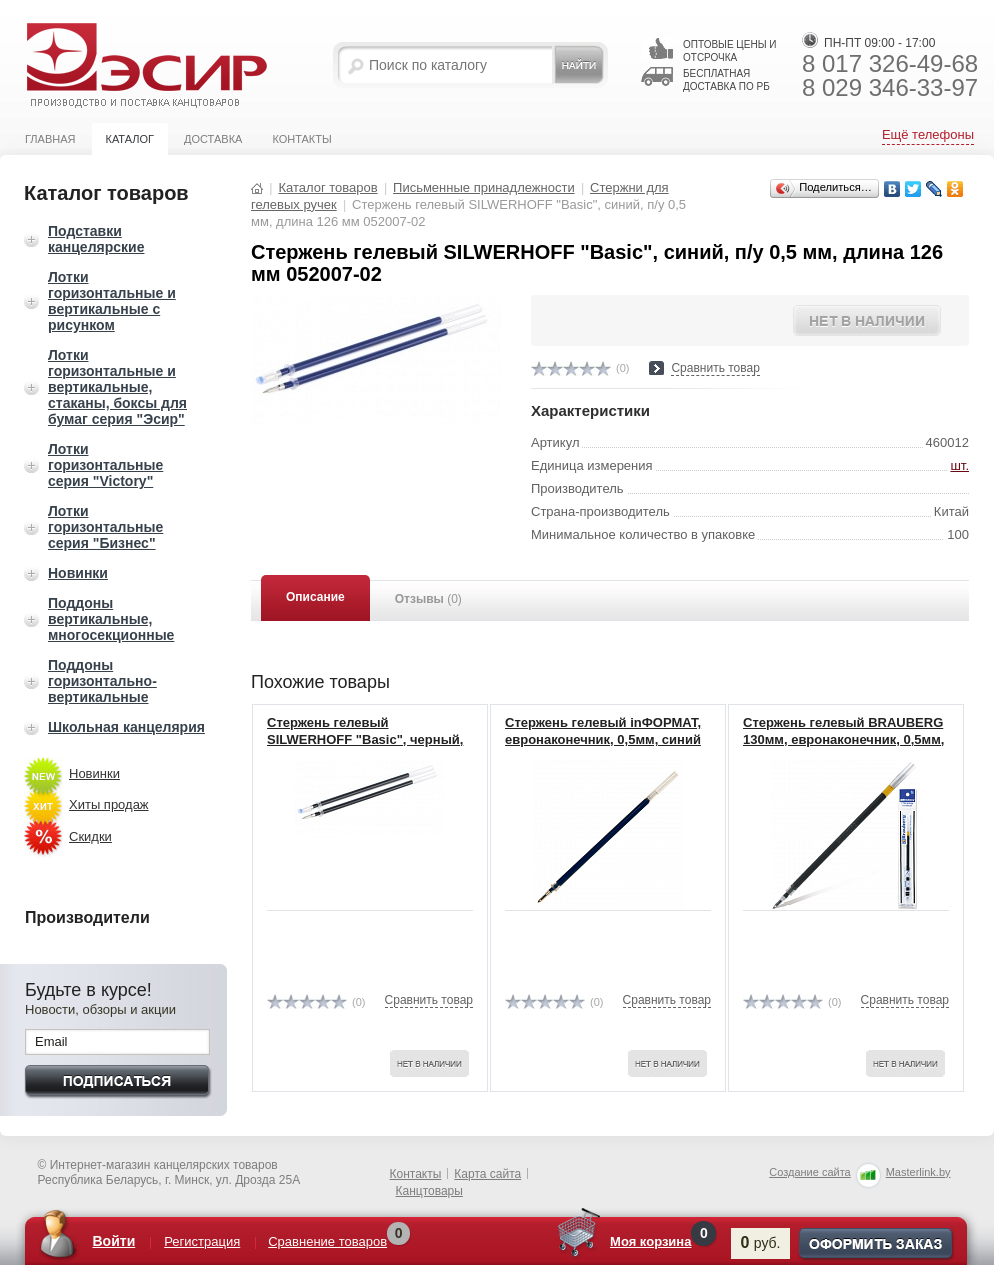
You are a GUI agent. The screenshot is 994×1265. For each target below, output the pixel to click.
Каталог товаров (327, 187)
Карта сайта (487, 1174)
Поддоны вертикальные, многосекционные (111, 619)
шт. (959, 465)
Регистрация (202, 1241)
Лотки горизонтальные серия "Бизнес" (105, 527)
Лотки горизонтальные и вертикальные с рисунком (112, 301)
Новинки (78, 573)
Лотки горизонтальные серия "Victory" (105, 465)
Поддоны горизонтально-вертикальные (102, 681)
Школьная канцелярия (126, 727)
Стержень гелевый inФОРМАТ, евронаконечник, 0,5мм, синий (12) (603, 739)
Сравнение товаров (327, 1241)
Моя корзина (650, 1241)
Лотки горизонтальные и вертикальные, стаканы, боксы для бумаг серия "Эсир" (117, 387)
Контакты (301, 139)
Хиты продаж (109, 804)
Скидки (90, 836)
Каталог (129, 139)
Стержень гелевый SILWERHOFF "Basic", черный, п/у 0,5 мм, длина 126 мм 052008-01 (365, 748)
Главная (50, 139)
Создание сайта (809, 1172)
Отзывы (428, 599)
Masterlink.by (918, 1172)
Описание (315, 597)
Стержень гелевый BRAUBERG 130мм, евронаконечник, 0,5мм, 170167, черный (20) (843, 739)
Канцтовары (429, 1191)
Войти (114, 1241)
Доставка (213, 139)
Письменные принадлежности (484, 187)
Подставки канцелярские (96, 239)
